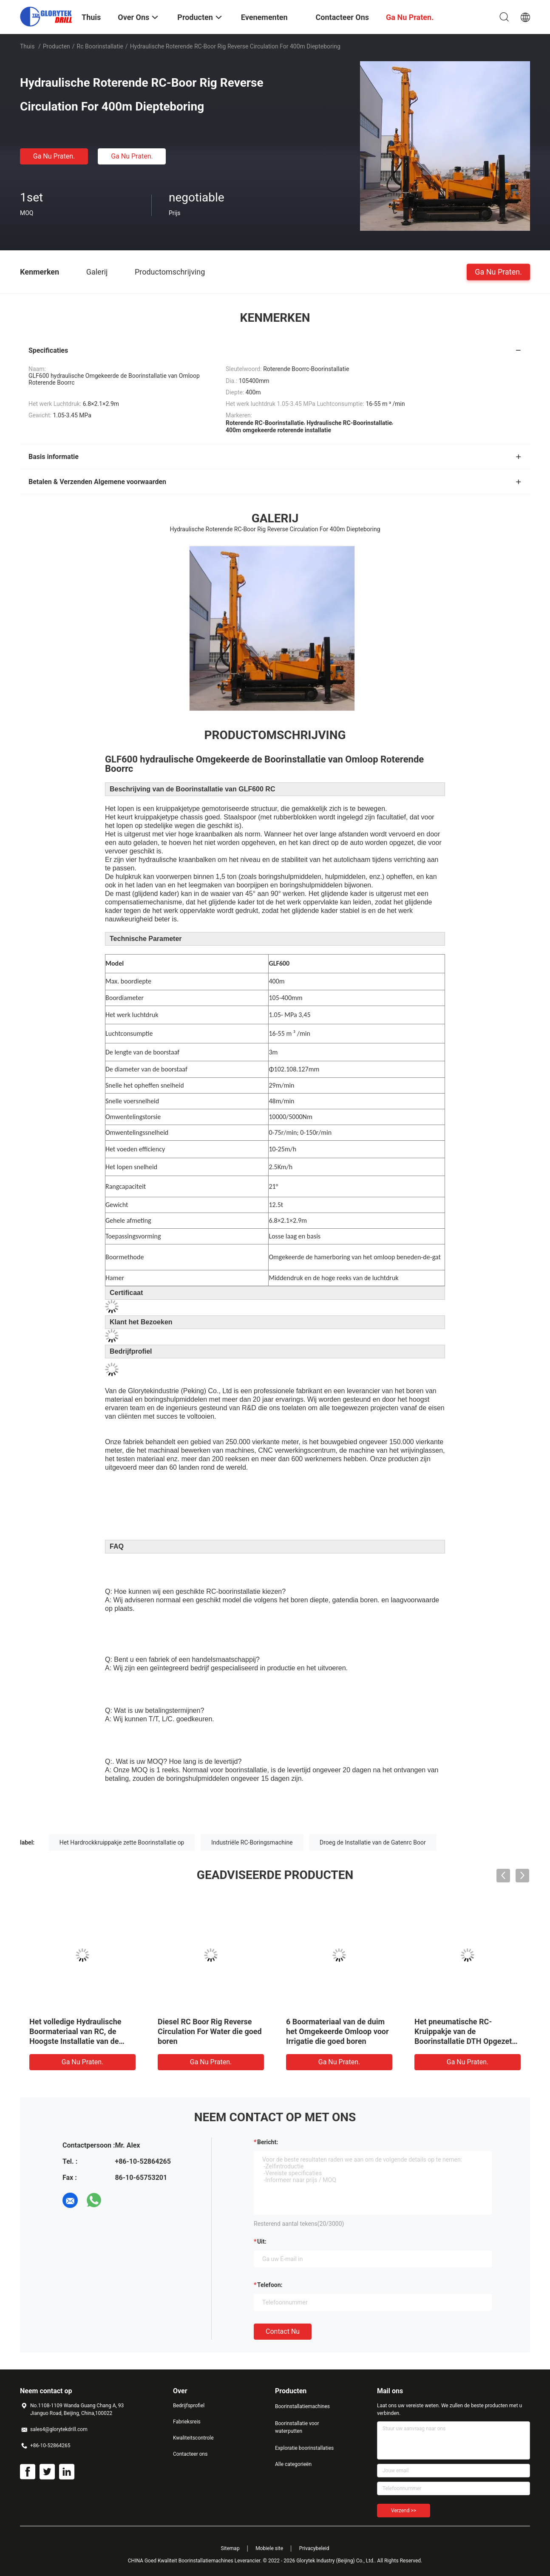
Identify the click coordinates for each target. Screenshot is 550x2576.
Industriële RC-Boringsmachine (252, 1842)
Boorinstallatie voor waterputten (297, 2427)
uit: (261, 2241)
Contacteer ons (190, 2454)
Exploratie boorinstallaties (304, 2448)
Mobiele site (269, 2548)
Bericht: (267, 2142)
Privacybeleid (314, 2548)
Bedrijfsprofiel (188, 2406)
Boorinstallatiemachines (302, 2406)
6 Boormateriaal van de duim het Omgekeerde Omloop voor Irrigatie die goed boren (337, 2031)
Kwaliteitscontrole (193, 2438)
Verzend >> (403, 2511)
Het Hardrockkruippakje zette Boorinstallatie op (122, 1842)
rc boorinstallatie (100, 46)
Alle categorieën (293, 2464)
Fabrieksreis (187, 2422)
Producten (56, 46)
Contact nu (283, 2331)
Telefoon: (269, 2284)
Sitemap (230, 2548)
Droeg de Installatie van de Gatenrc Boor (373, 1842)
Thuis (27, 46)
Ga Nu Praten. (54, 156)
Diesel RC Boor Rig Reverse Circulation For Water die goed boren (210, 2031)
